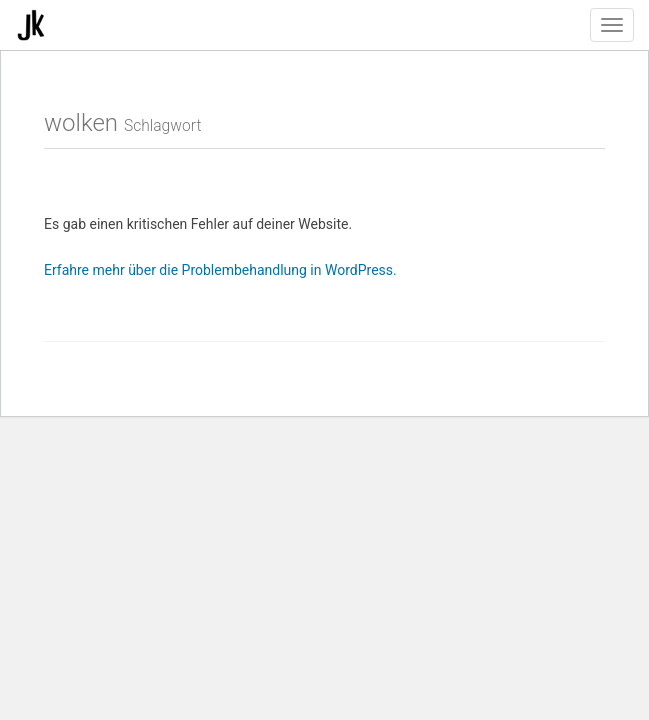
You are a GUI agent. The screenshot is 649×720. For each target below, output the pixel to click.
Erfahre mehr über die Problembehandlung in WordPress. (220, 270)
